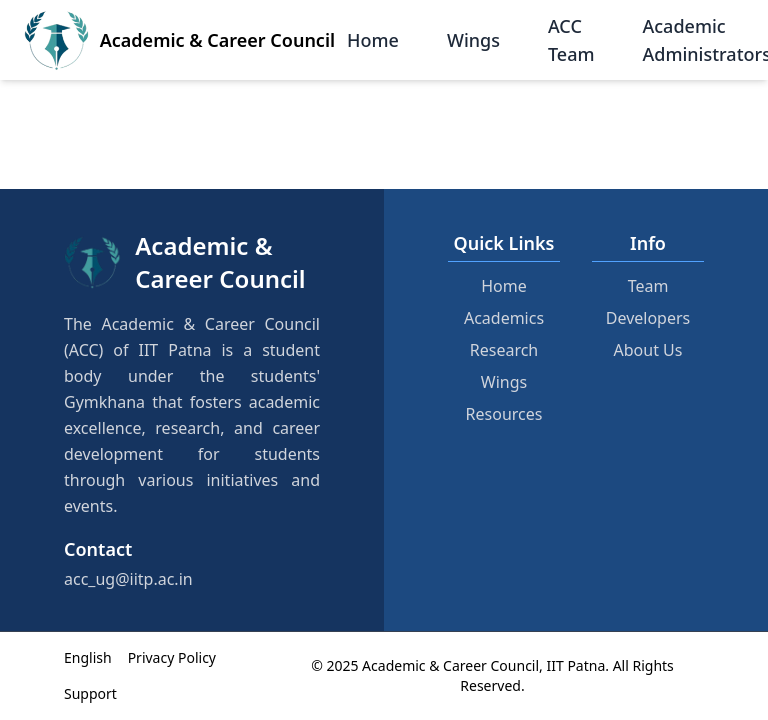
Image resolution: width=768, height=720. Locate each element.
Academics (504, 318)
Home (373, 40)
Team (648, 286)
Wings (473, 40)
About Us (648, 350)
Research (504, 350)
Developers (648, 318)
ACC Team (571, 40)
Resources (504, 414)
